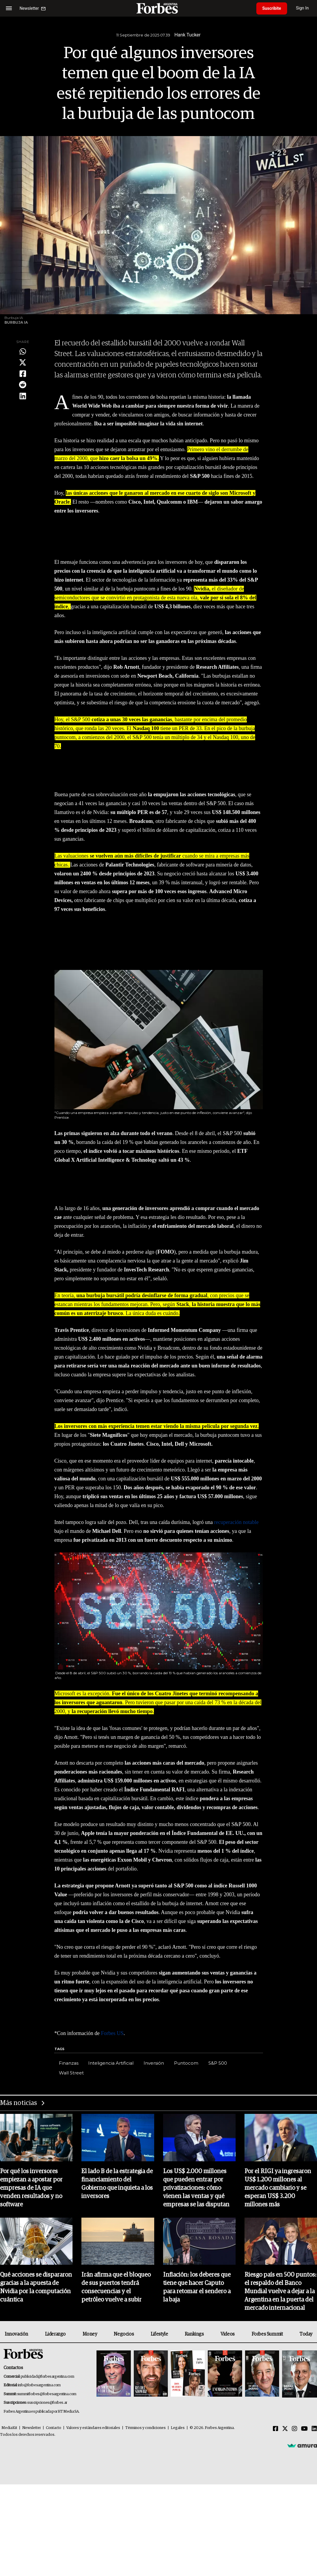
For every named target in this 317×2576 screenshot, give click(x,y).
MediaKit (9, 2428)
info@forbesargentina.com (39, 2385)
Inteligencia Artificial (110, 2063)
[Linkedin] (314, 2429)
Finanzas (68, 2063)
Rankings (194, 2334)
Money (90, 2334)
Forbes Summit (267, 2334)
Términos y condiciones (145, 2428)
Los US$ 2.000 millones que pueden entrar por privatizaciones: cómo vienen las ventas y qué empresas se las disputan (196, 2188)
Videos (228, 2334)
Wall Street (71, 2073)
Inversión (154, 2063)
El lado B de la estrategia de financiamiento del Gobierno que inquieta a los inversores (117, 2183)
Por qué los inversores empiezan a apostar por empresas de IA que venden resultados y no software (31, 2188)
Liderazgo (55, 2334)
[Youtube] (304, 2429)
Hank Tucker (187, 35)
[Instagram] (294, 2429)
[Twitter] (285, 2429)
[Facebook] (275, 2429)
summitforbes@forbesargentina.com (46, 2394)
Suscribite (271, 8)
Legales (178, 2428)
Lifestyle (159, 2334)
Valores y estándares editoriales (93, 2428)
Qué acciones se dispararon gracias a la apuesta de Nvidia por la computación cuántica (36, 2287)
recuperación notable (236, 1522)
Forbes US (111, 2033)
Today (306, 2334)
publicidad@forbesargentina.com (47, 2377)
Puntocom (186, 2063)
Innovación (16, 2334)
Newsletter (31, 2428)
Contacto (53, 2428)
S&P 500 (217, 2063)
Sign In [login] (302, 8)
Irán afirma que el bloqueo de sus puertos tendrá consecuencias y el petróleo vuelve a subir (116, 2287)
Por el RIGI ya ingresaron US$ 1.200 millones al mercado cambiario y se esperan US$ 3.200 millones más (277, 2188)
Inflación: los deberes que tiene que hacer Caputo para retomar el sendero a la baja (197, 2287)
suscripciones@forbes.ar (47, 2403)
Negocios (124, 2334)
